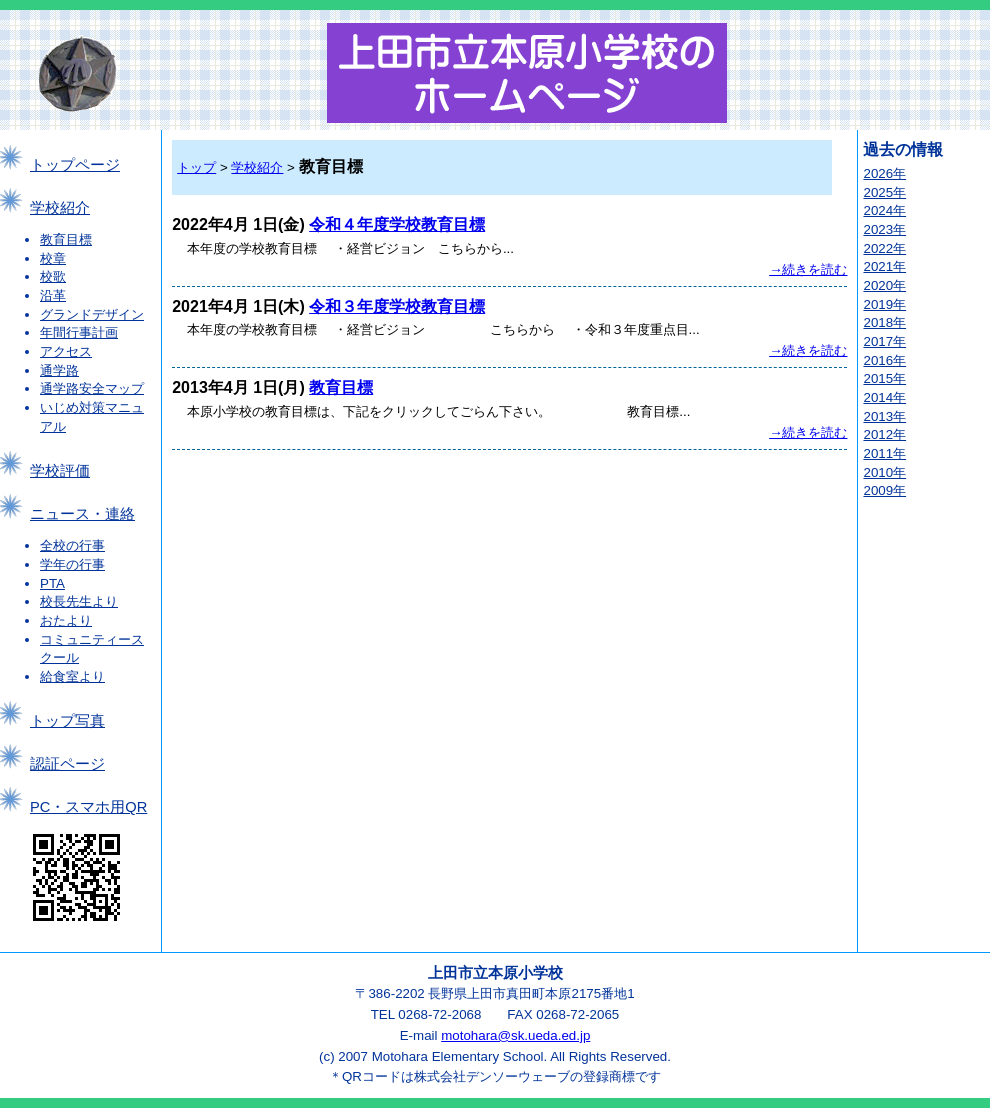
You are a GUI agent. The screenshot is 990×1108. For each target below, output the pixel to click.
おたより (66, 620)
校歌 (53, 276)
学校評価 (60, 471)
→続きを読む (808, 269)
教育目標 (66, 239)
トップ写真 (67, 721)
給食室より (72, 676)
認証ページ (67, 764)
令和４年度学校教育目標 (397, 224)
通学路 (59, 370)
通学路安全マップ (92, 388)
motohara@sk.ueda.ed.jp (515, 1035)
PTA (52, 583)
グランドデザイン (92, 314)
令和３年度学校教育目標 (397, 306)
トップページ (75, 165)
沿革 (53, 295)
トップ (196, 167)
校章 (53, 258)
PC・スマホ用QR (88, 807)
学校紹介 (60, 208)
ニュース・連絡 (82, 514)
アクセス (66, 351)
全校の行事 (72, 545)
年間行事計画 (79, 332)
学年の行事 (72, 564)
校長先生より (79, 601)
